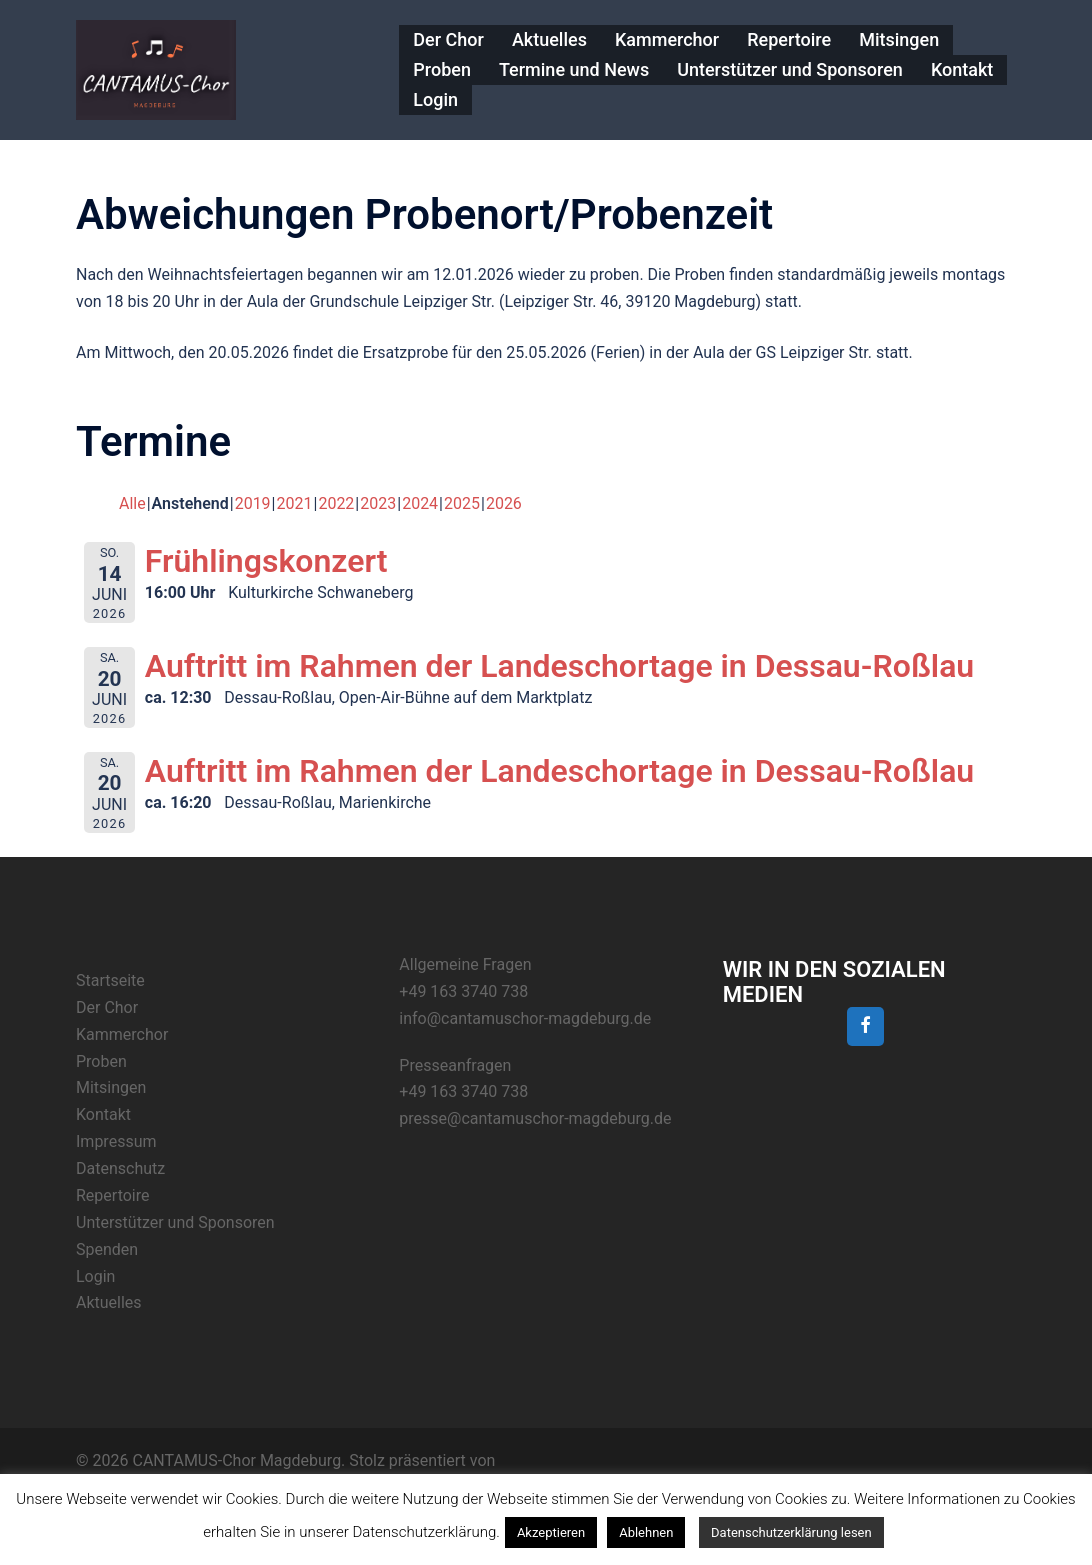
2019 (253, 503)
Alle (132, 503)
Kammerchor (667, 39)
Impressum (116, 1141)
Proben (442, 69)
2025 (462, 503)
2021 (295, 503)
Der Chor (448, 39)
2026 (504, 503)
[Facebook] (866, 1026)
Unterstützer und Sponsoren (790, 69)
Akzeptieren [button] (551, 1532)
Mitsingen (899, 39)
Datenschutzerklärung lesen (791, 1532)
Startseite (110, 980)
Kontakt (962, 69)
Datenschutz (120, 1168)
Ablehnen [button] (646, 1532)
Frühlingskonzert (266, 561)
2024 (420, 503)
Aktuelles (549, 39)
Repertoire (789, 39)
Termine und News (574, 69)
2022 (336, 503)
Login (435, 99)
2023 (378, 503)
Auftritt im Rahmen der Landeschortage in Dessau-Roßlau (559, 666)
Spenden (107, 1249)
